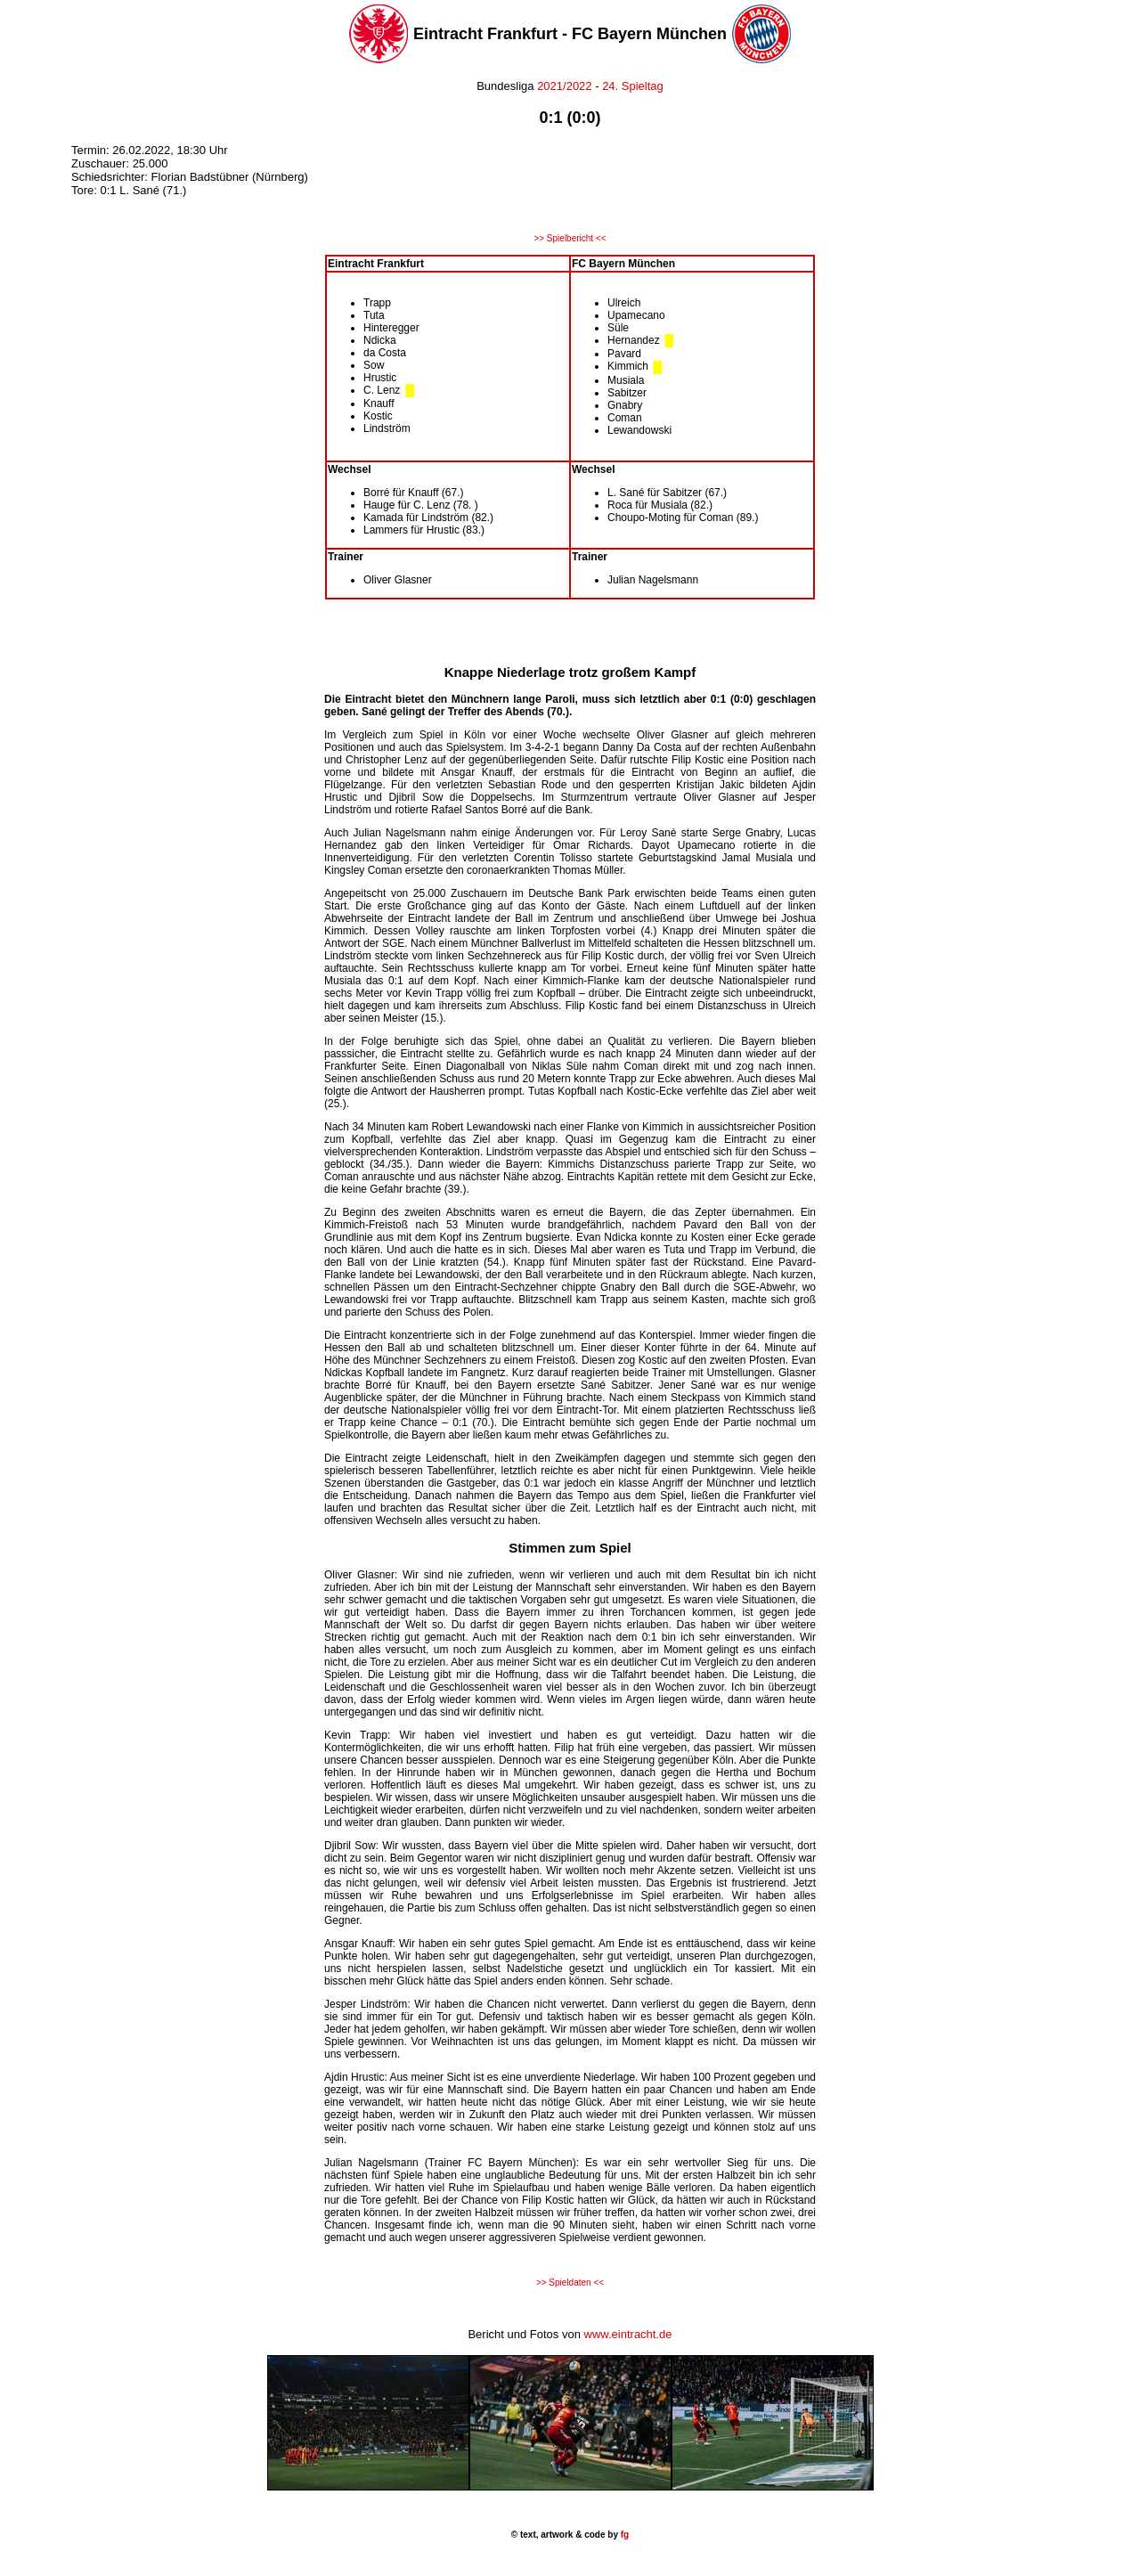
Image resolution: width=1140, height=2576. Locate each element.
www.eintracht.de (628, 2334)
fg (623, 2534)
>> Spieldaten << (570, 2282)
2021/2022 (564, 86)
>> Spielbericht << (569, 238)
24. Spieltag (633, 86)
